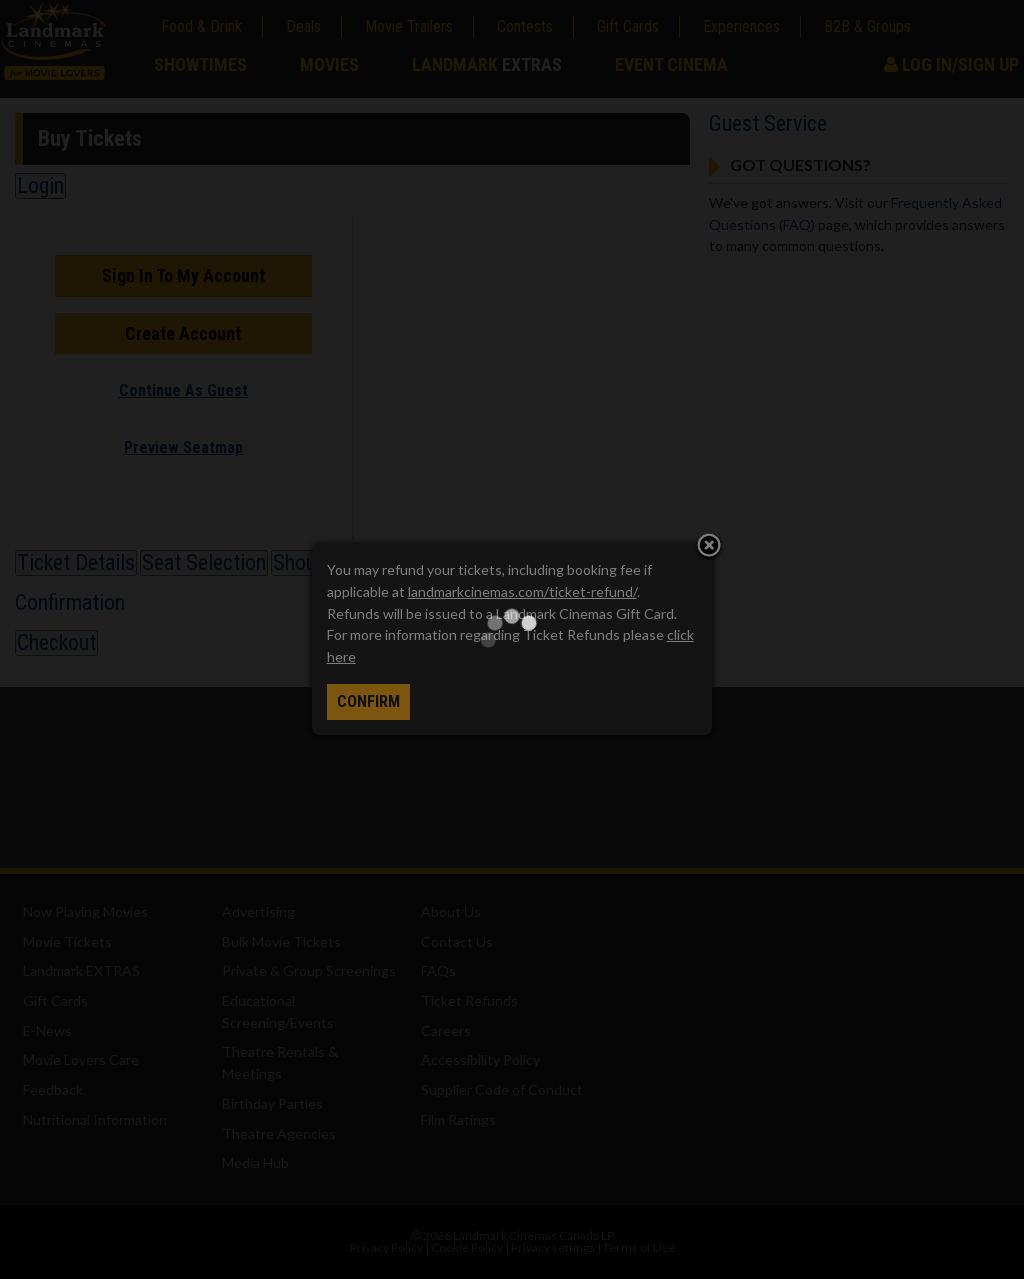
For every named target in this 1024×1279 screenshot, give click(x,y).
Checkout (56, 642)
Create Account (183, 333)
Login (40, 185)
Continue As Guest (183, 390)
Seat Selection (204, 562)
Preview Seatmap (183, 447)
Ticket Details (76, 562)
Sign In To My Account (183, 275)
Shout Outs (320, 562)
